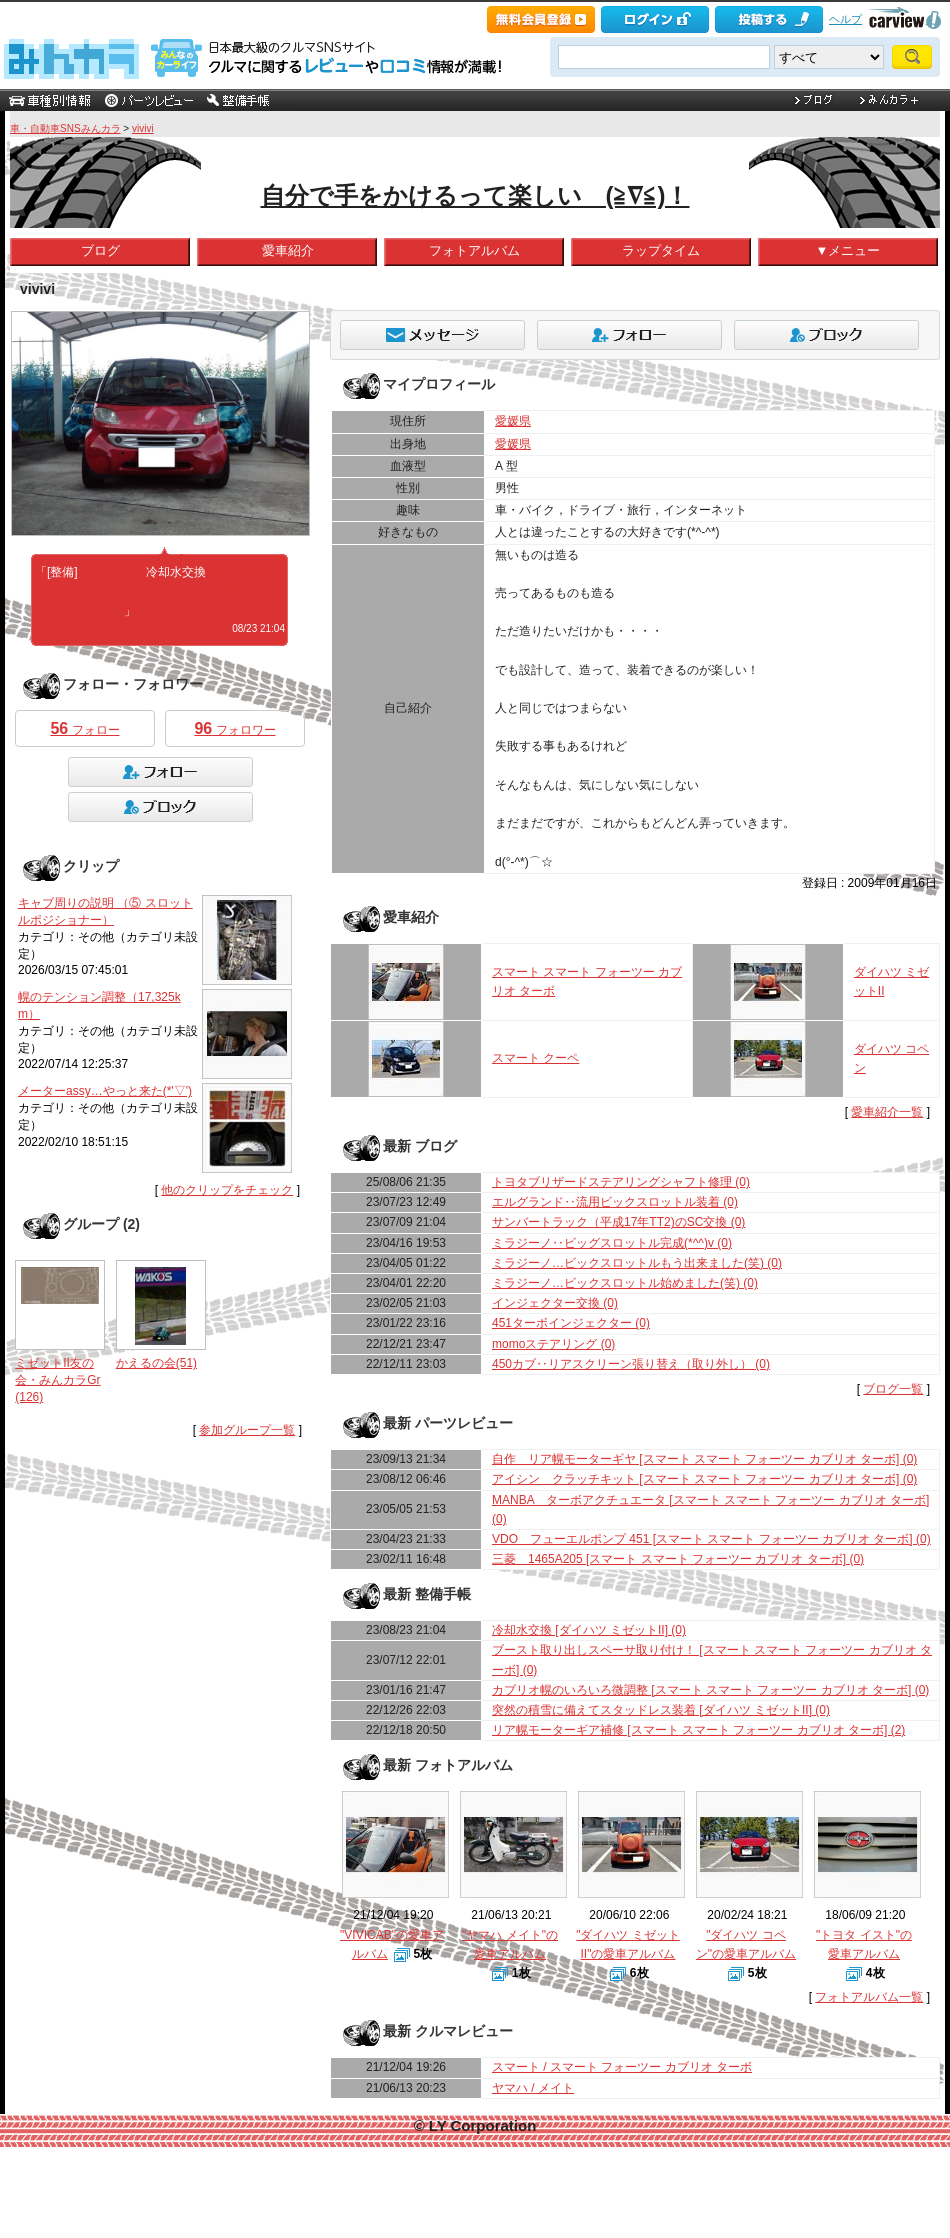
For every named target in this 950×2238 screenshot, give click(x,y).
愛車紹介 (288, 250)
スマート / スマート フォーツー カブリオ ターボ (622, 2067)
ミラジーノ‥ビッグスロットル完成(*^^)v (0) (612, 1243)
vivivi (143, 128)
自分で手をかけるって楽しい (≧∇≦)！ (475, 195)
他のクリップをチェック (227, 1190)
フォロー (84, 728)
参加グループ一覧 (247, 1430)
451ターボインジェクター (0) (571, 1323)
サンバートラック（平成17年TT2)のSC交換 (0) (618, 1222)
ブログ (100, 250)
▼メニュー (847, 250)
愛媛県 (513, 421)
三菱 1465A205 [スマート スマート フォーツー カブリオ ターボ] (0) (678, 1559)
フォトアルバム (474, 250)
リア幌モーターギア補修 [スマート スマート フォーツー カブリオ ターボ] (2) (698, 1730)
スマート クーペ (535, 1058)
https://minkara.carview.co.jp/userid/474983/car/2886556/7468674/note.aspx (158, 591)
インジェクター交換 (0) (555, 1303)
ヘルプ (845, 19)
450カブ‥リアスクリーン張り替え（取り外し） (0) (631, 1364)
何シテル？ (199, 628)
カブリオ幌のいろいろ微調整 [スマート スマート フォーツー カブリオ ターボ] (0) (710, 1690)
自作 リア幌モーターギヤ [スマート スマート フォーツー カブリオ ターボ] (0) (704, 1459)
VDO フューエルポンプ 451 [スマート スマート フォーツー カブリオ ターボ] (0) (711, 1539)
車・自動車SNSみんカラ (65, 128)
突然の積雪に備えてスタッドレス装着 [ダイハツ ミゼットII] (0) (661, 1710)
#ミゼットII (111, 572)
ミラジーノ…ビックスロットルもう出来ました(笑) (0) (637, 1263)
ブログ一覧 (893, 1389)
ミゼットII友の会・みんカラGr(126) (57, 1380)
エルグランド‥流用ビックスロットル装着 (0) (615, 1202)
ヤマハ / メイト (533, 2088)
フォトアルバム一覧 (869, 1997)
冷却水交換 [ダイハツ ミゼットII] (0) (589, 1630)
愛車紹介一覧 (887, 1112)
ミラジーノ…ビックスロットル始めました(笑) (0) (625, 1283)
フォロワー (234, 728)
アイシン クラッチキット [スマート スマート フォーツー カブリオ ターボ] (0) (704, 1479)
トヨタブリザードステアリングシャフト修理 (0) (621, 1182)
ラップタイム (661, 250)
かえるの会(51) (156, 1363)
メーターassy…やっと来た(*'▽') (105, 1091)
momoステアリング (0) (553, 1344)
